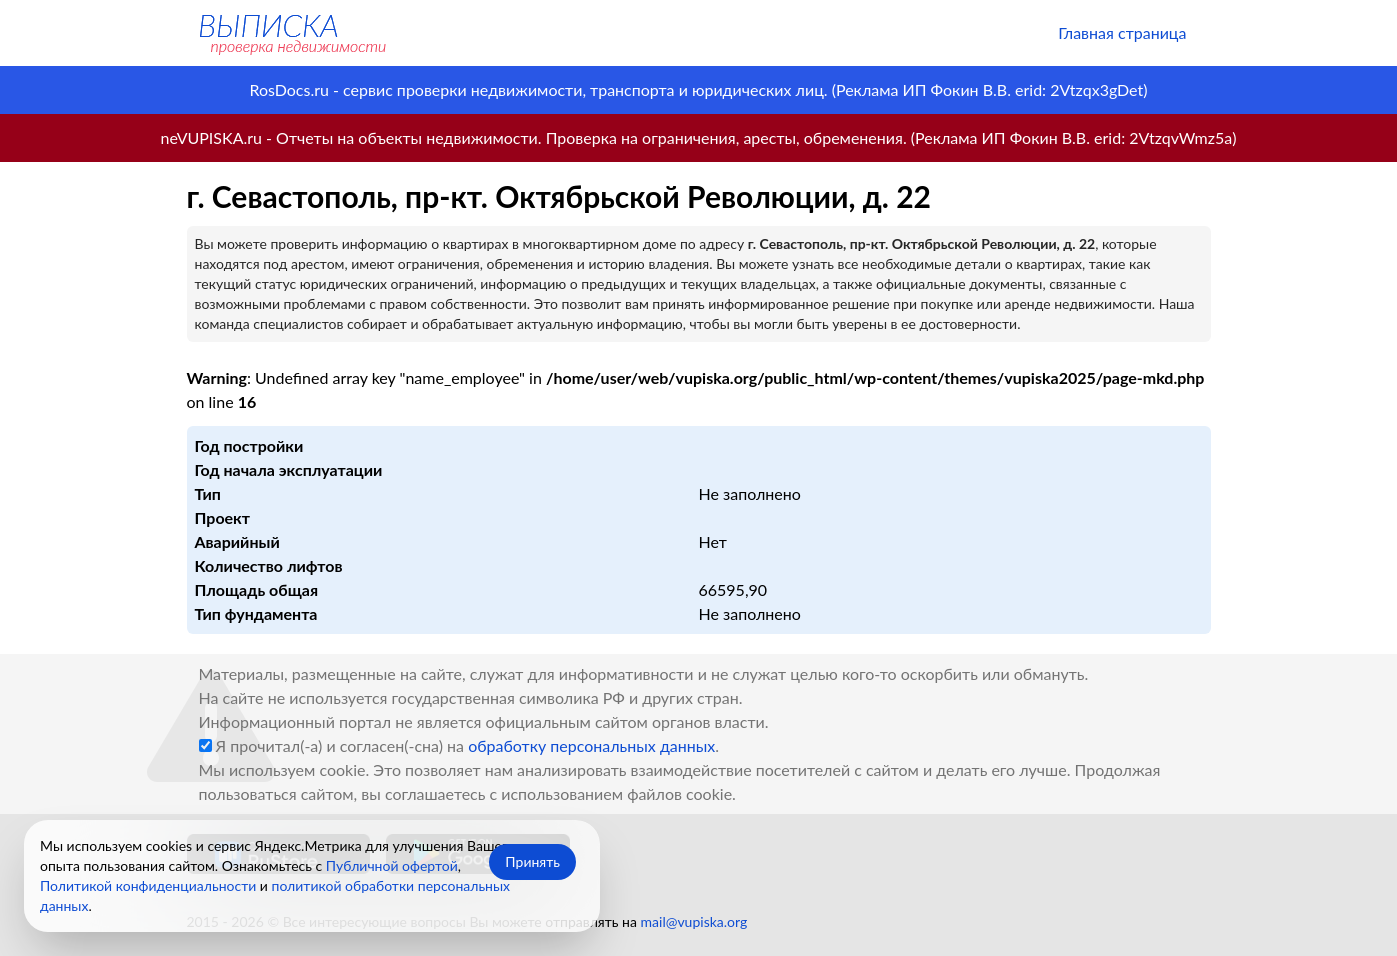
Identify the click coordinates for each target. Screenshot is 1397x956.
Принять (532, 861)
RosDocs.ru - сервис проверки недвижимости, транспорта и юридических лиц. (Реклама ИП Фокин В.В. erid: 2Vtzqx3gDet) (698, 89)
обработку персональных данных (591, 745)
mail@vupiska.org (694, 921)
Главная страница (1122, 32)
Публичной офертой (392, 865)
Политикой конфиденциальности (148, 885)
